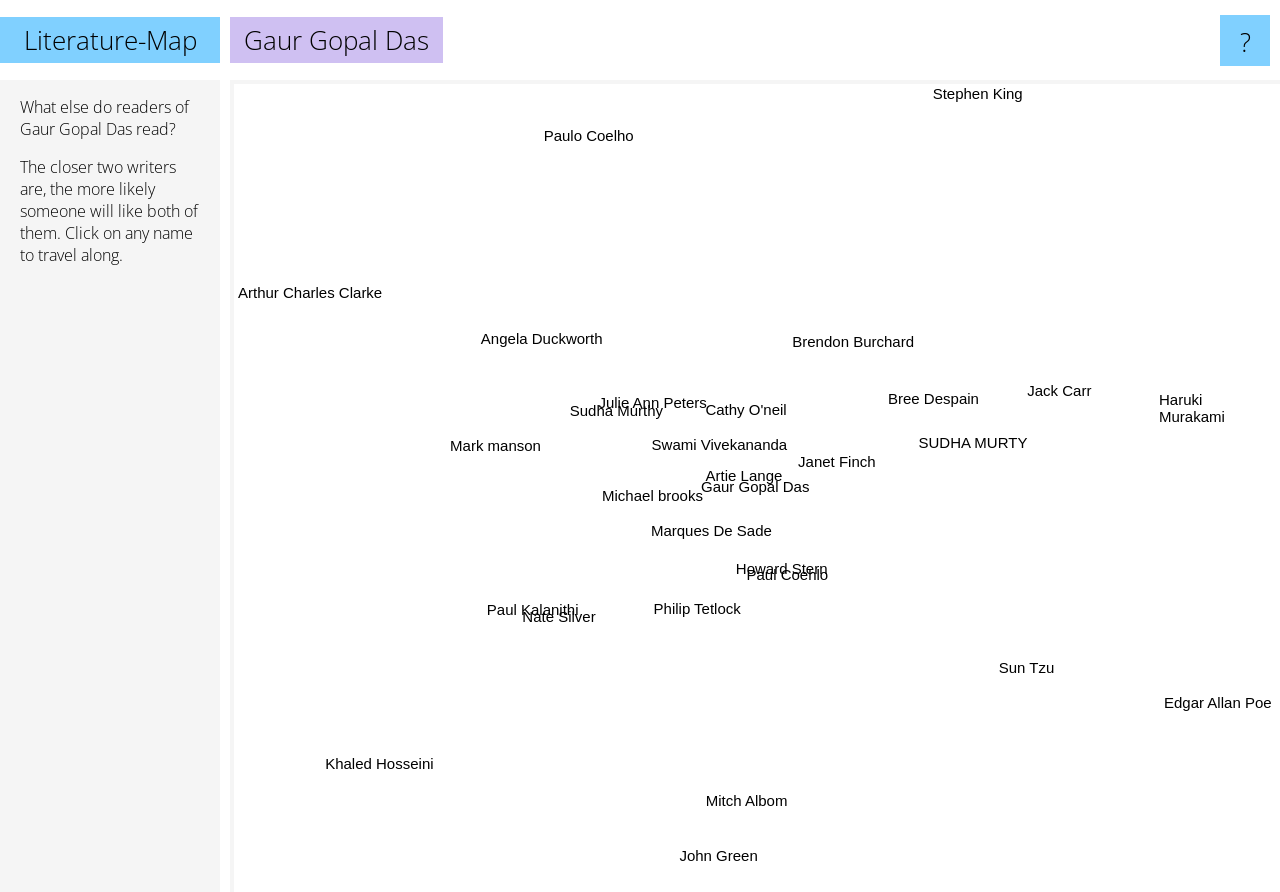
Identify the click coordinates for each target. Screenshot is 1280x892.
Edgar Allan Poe (1218, 710)
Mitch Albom (755, 820)
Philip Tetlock (718, 608)
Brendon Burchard (863, 335)
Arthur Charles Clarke (310, 305)
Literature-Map (110, 40)
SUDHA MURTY (972, 442)
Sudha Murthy (619, 413)
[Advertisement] (110, 587)
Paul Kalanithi (553, 601)
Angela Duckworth (551, 341)
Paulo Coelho (576, 130)
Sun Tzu (1017, 665)
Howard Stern (772, 569)
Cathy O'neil (754, 391)
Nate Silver (551, 628)
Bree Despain (928, 389)
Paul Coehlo (798, 590)
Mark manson (489, 440)
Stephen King (952, 93)
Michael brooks (646, 479)
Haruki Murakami (1192, 421)
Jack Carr (1031, 396)
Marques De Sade (708, 539)
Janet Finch (850, 455)
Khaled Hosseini (359, 760)
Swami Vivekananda (722, 450)
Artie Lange (755, 467)
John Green (714, 855)
